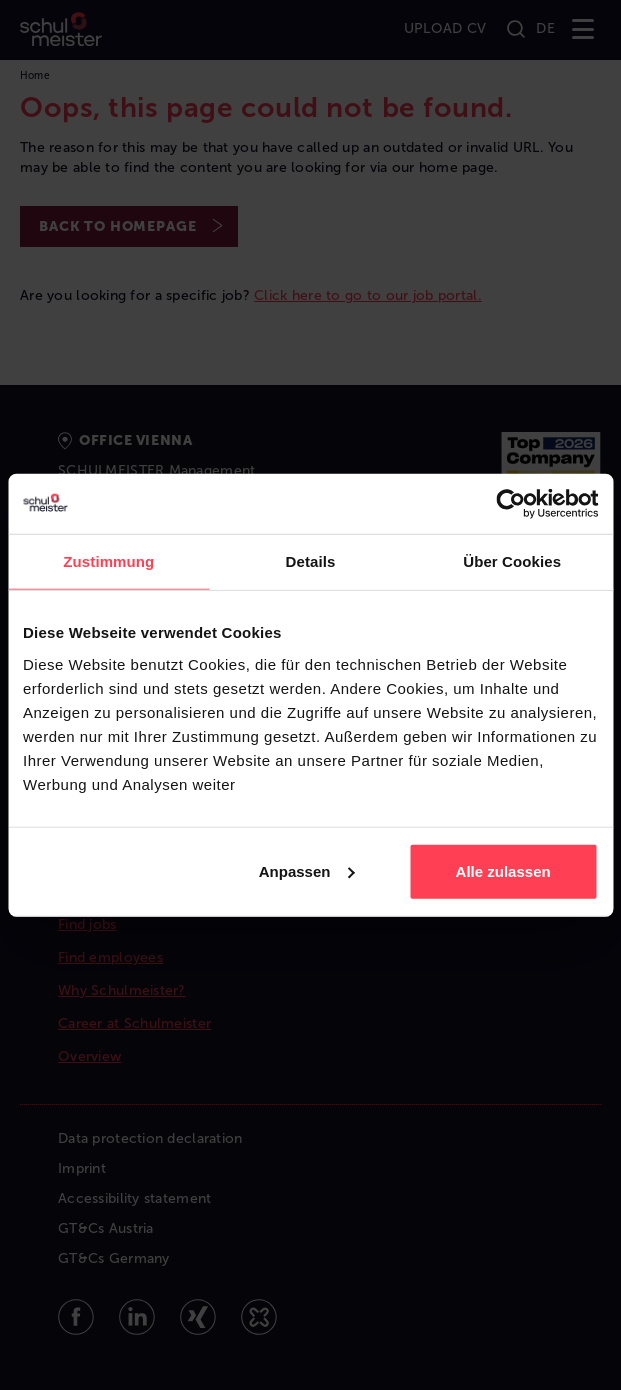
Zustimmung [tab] (108, 561)
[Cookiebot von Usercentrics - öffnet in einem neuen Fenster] (510, 504)
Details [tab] (311, 561)
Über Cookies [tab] (512, 561)
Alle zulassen (503, 870)
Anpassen (307, 870)
